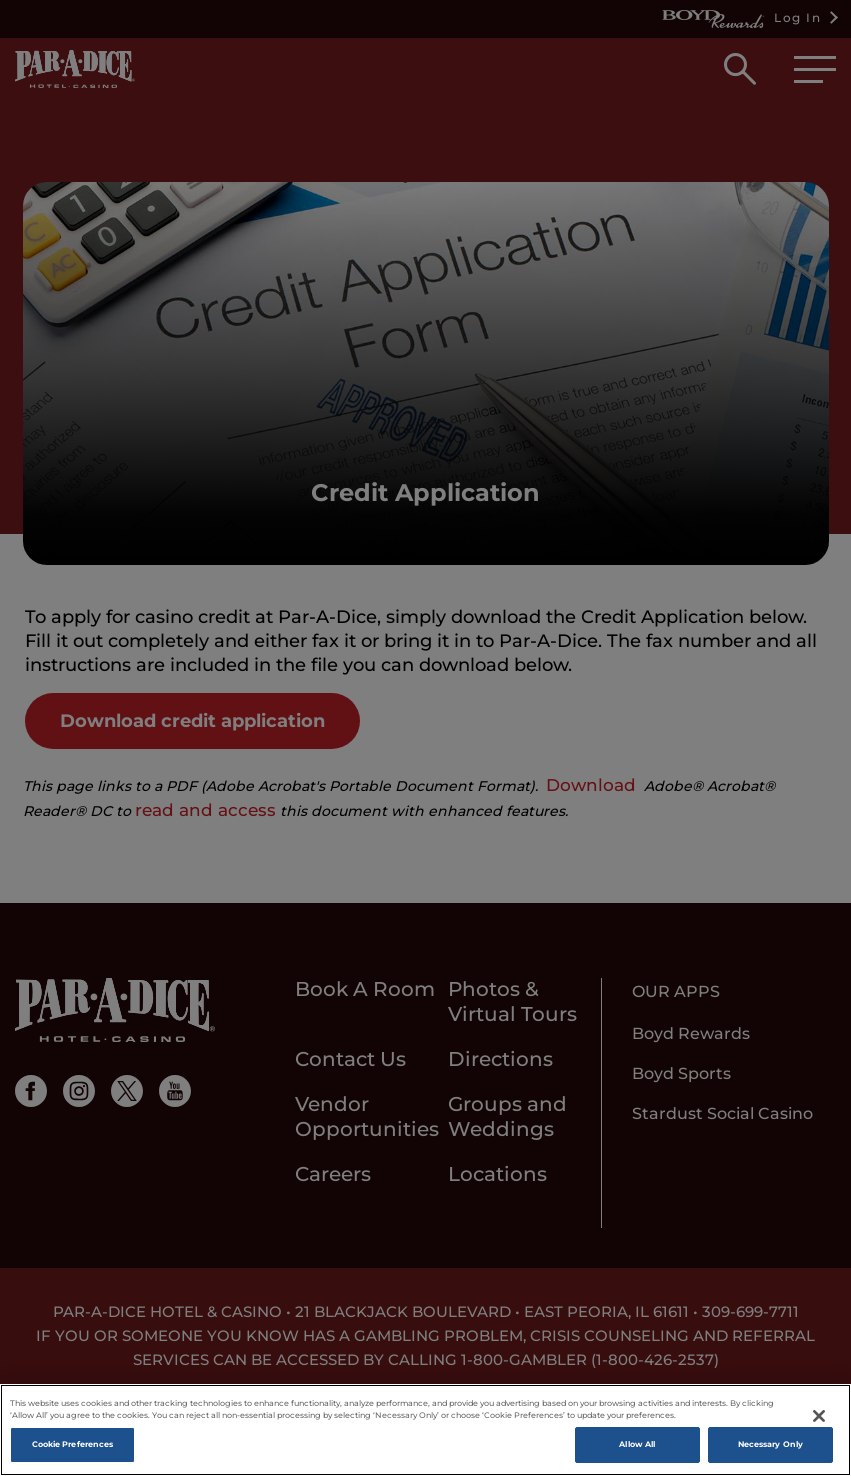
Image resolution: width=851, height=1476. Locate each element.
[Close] (819, 1416)
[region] (425, 1430)
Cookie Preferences (72, 1444)
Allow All (637, 1444)
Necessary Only (770, 1444)
